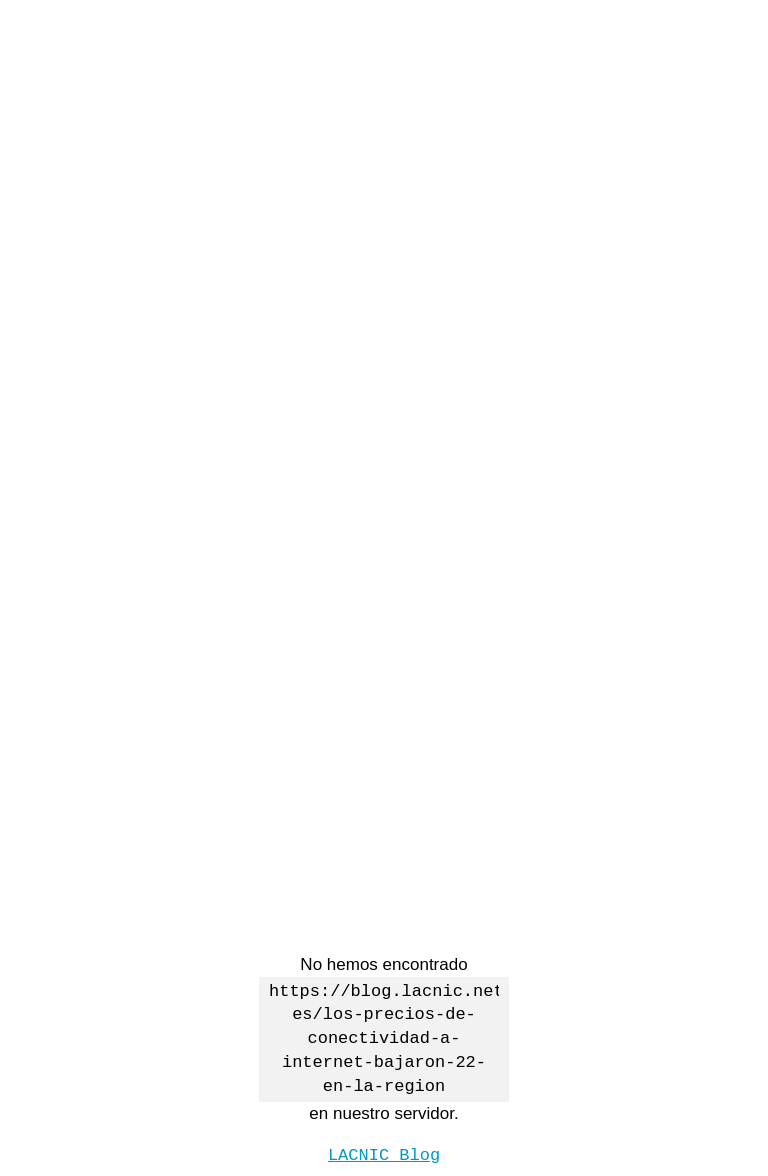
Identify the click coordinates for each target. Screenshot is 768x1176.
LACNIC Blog (384, 1153)
